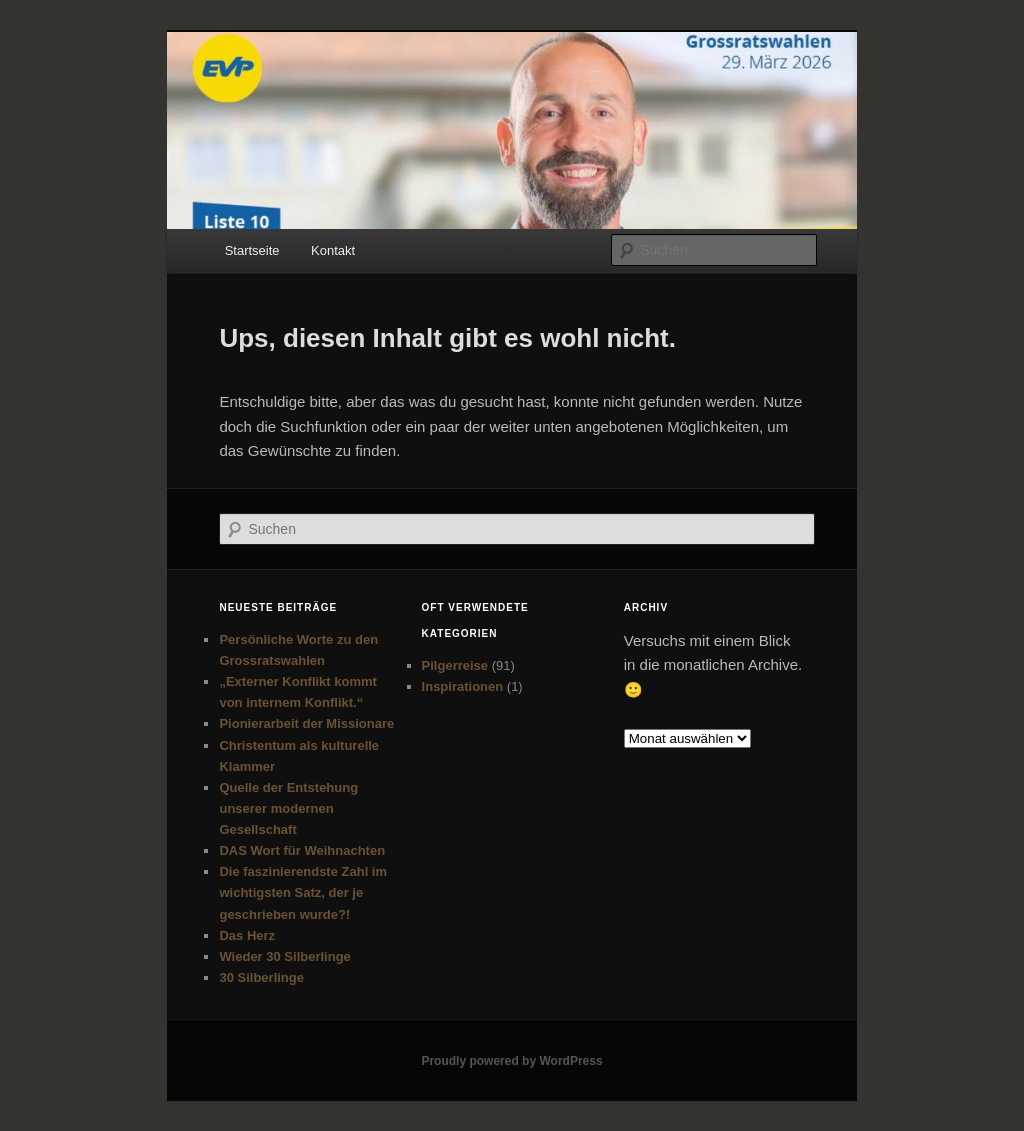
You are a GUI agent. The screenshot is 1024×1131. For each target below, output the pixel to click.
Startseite (252, 250)
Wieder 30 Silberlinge (284, 956)
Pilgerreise (455, 665)
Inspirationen (463, 686)
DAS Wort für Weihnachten (302, 850)
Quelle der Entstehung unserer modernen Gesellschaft (288, 808)
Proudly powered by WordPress (511, 1061)
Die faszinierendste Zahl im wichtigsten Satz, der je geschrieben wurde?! (303, 892)
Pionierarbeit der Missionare (306, 723)
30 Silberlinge (261, 977)
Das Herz (247, 935)
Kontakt (333, 250)
